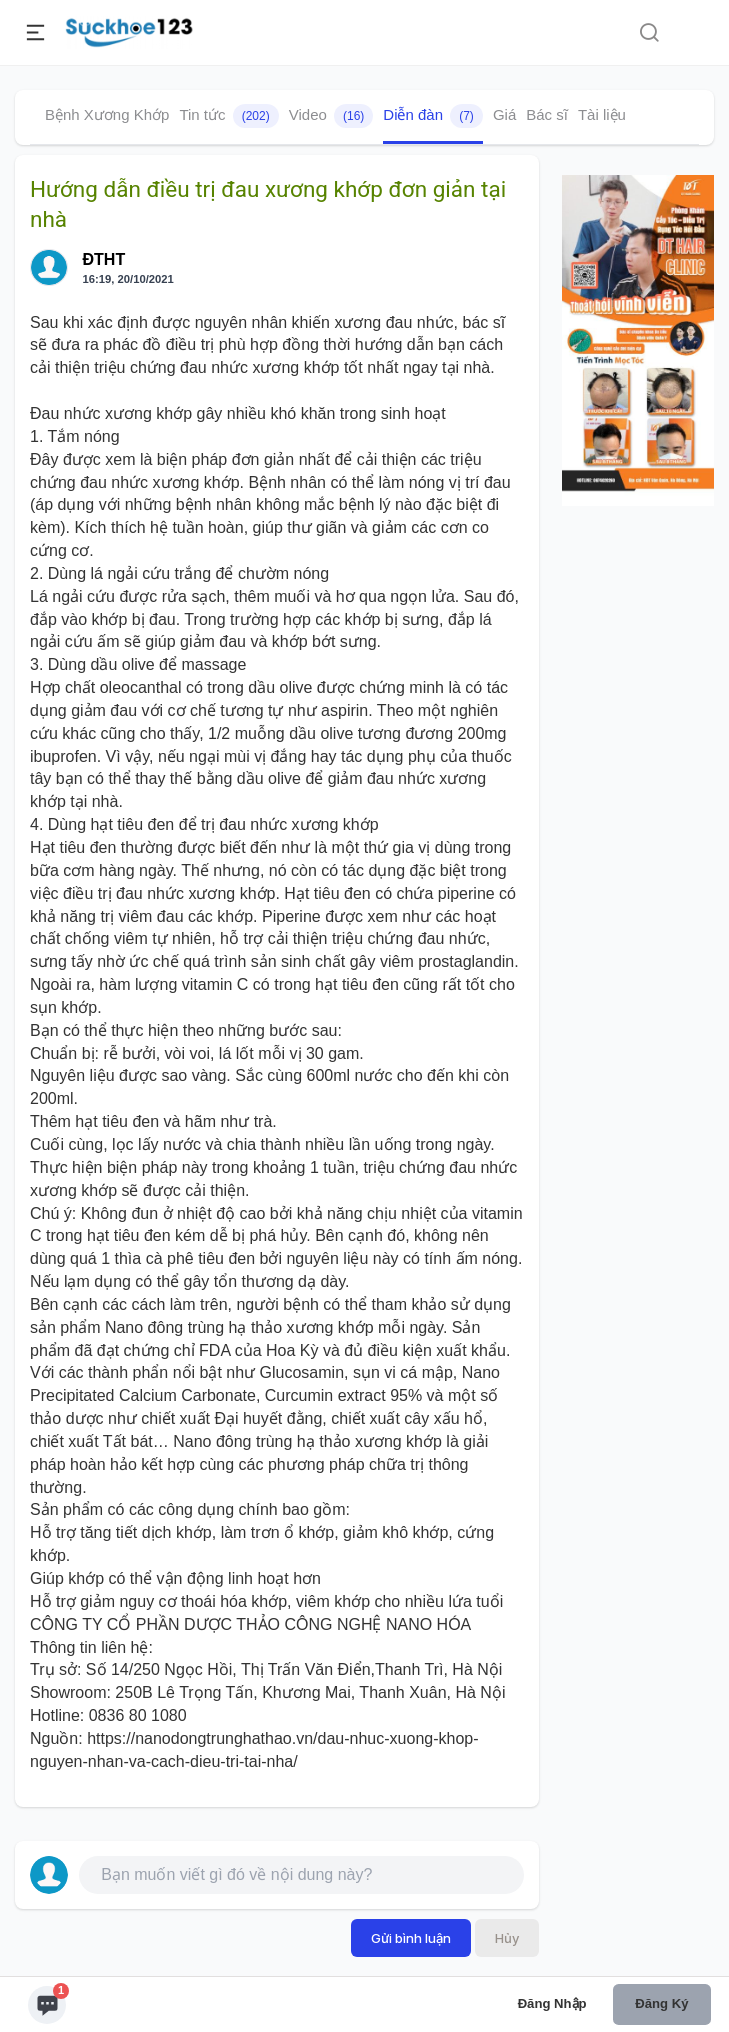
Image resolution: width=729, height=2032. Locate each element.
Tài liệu (602, 114)
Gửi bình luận (411, 1938)
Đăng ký (661, 2003)
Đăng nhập (552, 2003)
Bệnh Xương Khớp (107, 114)
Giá (504, 114)
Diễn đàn (433, 116)
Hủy (507, 1938)
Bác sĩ (547, 114)
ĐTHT (104, 259)
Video (331, 116)
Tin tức (228, 116)
